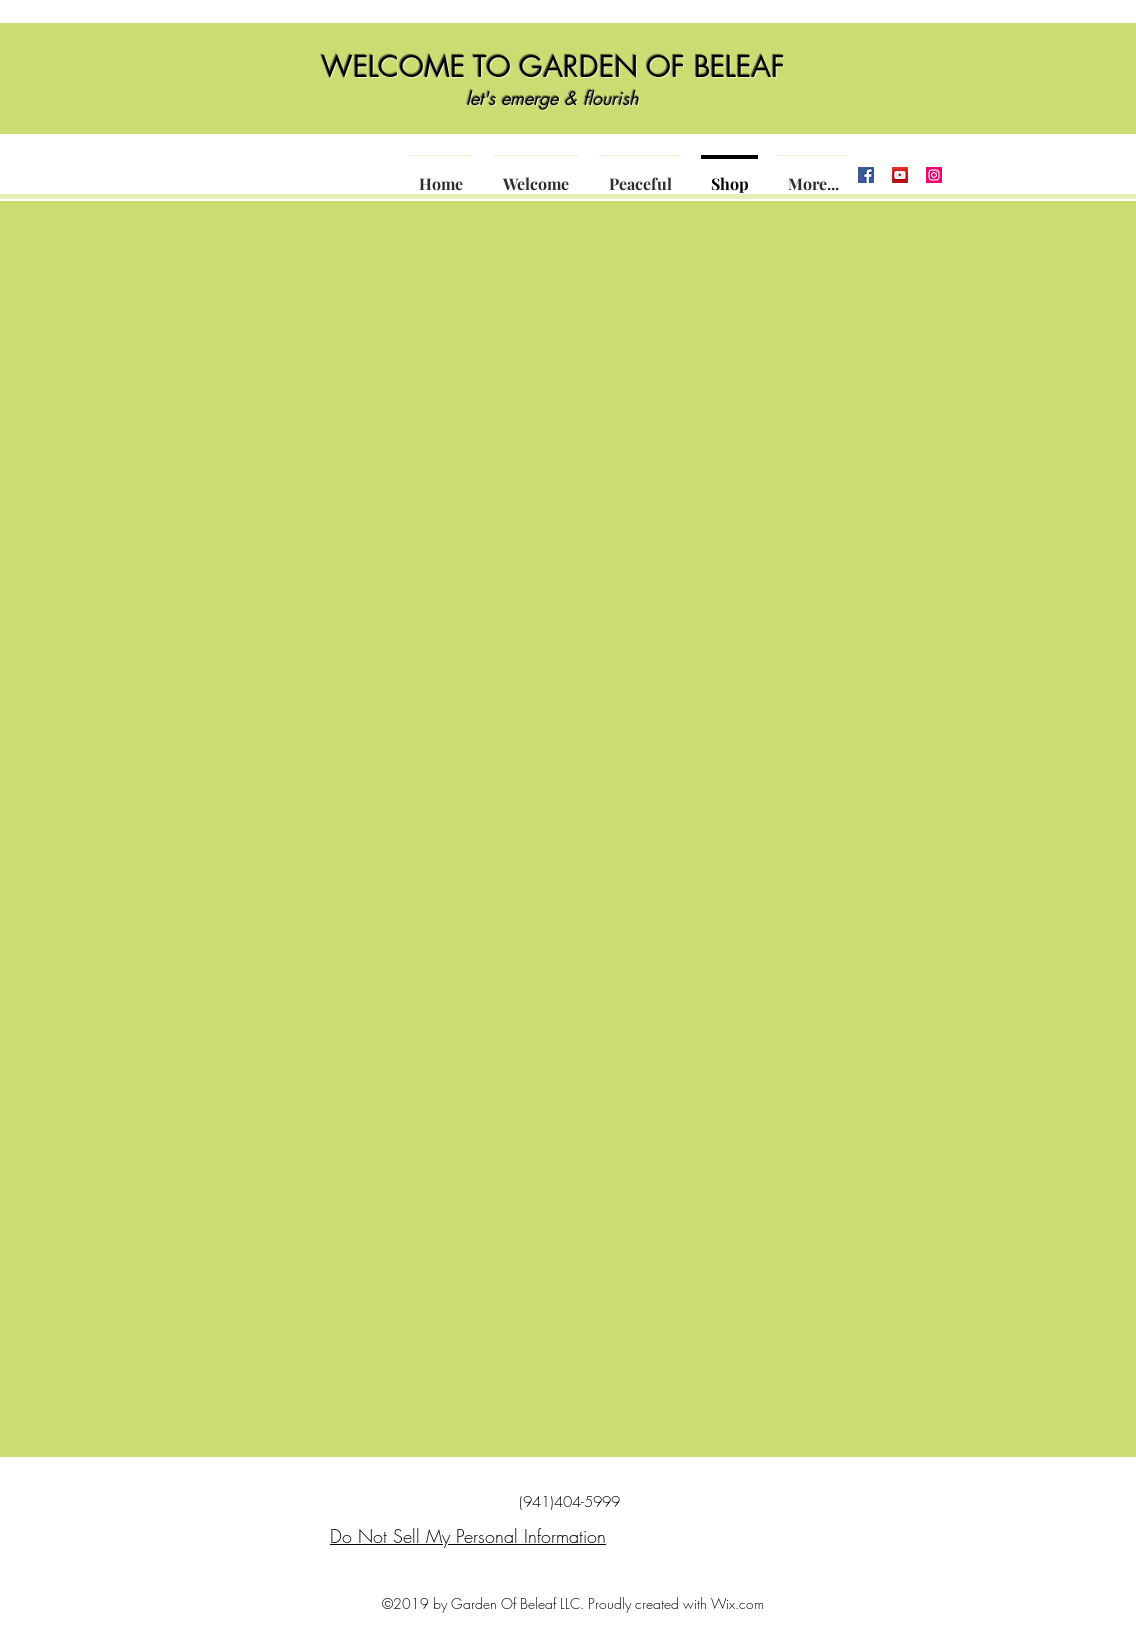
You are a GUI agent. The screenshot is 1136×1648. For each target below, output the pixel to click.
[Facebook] (866, 175)
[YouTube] (900, 175)
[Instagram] (934, 175)
